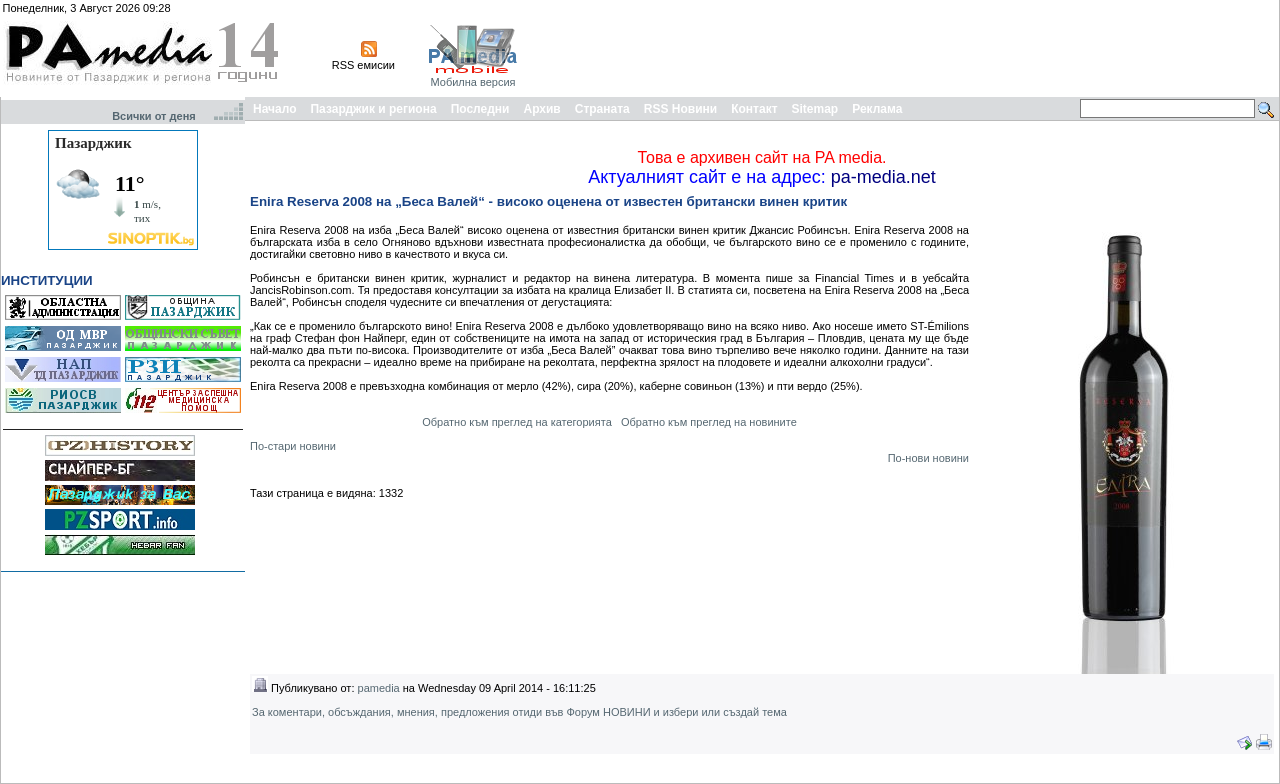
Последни (480, 109)
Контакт (754, 109)
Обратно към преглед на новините (709, 422)
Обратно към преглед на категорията (517, 422)
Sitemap (815, 109)
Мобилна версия (472, 82)
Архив (541, 109)
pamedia (379, 688)
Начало (274, 109)
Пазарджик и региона (373, 109)
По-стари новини (293, 446)
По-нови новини (928, 458)
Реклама (877, 109)
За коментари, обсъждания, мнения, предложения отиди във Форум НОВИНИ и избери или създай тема (519, 712)
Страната (602, 109)
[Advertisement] (912, 48)
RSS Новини (680, 109)
